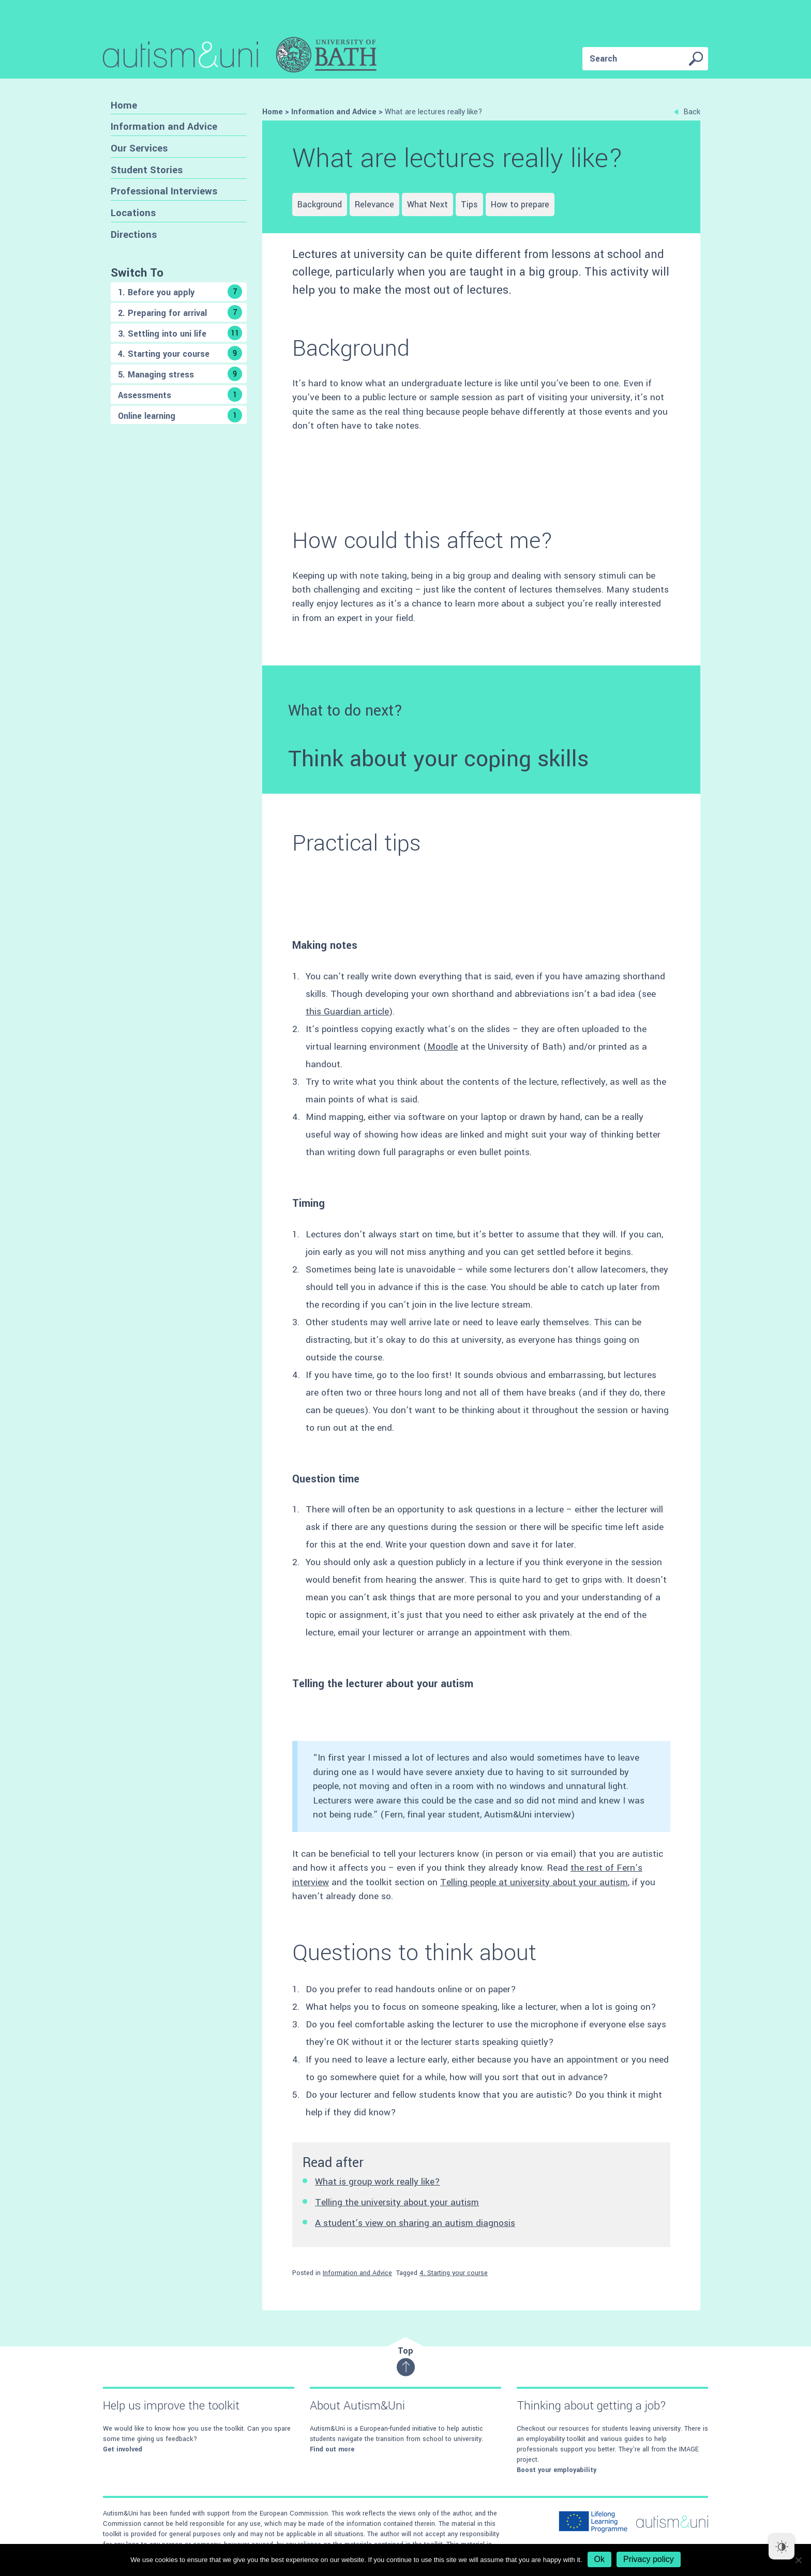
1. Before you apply (180, 291)
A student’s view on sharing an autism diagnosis (415, 2223)
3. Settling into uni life (180, 333)
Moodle (442, 1046)
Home (124, 105)
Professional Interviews (164, 191)
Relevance (374, 204)
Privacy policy (648, 2559)
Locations (133, 213)
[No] (798, 2560)
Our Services (139, 148)
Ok (599, 2559)
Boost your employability (556, 2470)
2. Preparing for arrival (180, 312)
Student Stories (147, 170)
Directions (134, 234)
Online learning (180, 415)
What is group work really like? (377, 2181)
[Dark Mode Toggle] (781, 2546)
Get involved (122, 2449)
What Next (427, 204)
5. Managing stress (180, 374)
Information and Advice (164, 126)
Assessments (180, 394)
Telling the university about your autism (397, 2202)
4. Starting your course (180, 353)
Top (406, 2360)
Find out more (332, 2449)
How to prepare (520, 204)
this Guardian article (347, 1011)
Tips (469, 204)
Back (687, 112)
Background (319, 204)
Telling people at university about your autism (534, 1882)
